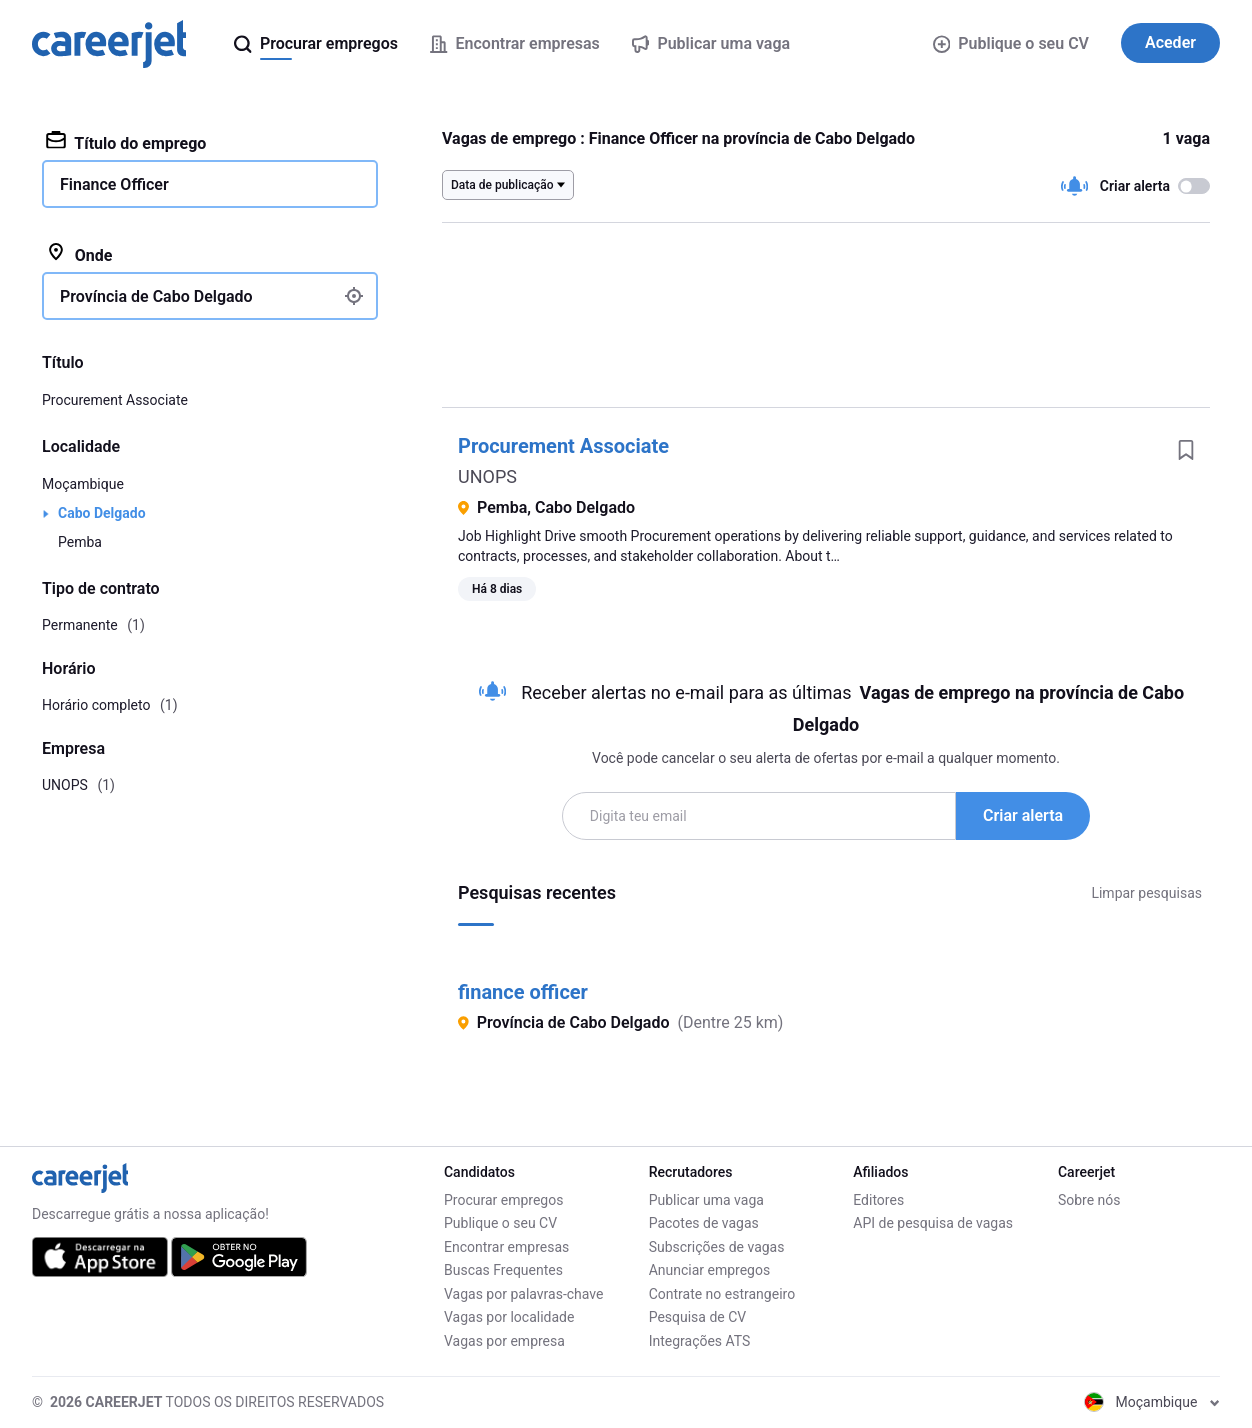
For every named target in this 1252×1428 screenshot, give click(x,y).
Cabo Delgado (102, 513)
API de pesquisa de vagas (933, 1223)
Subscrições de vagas (717, 1247)
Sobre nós (1089, 1200)
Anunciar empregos (710, 1270)
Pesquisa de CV (698, 1317)
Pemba (80, 542)
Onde (79, 254)
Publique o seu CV (1011, 43)
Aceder (1170, 42)
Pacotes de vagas (704, 1223)
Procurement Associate (563, 446)
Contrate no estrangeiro (722, 1294)
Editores (878, 1200)
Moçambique (83, 484)
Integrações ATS (700, 1341)
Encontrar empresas (506, 1247)
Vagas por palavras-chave (523, 1294)
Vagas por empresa (504, 1341)
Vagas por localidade (509, 1317)
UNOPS (487, 476)
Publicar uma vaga (706, 1200)
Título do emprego (126, 142)
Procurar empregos (503, 1200)
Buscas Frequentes (503, 1270)
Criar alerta (1023, 815)
